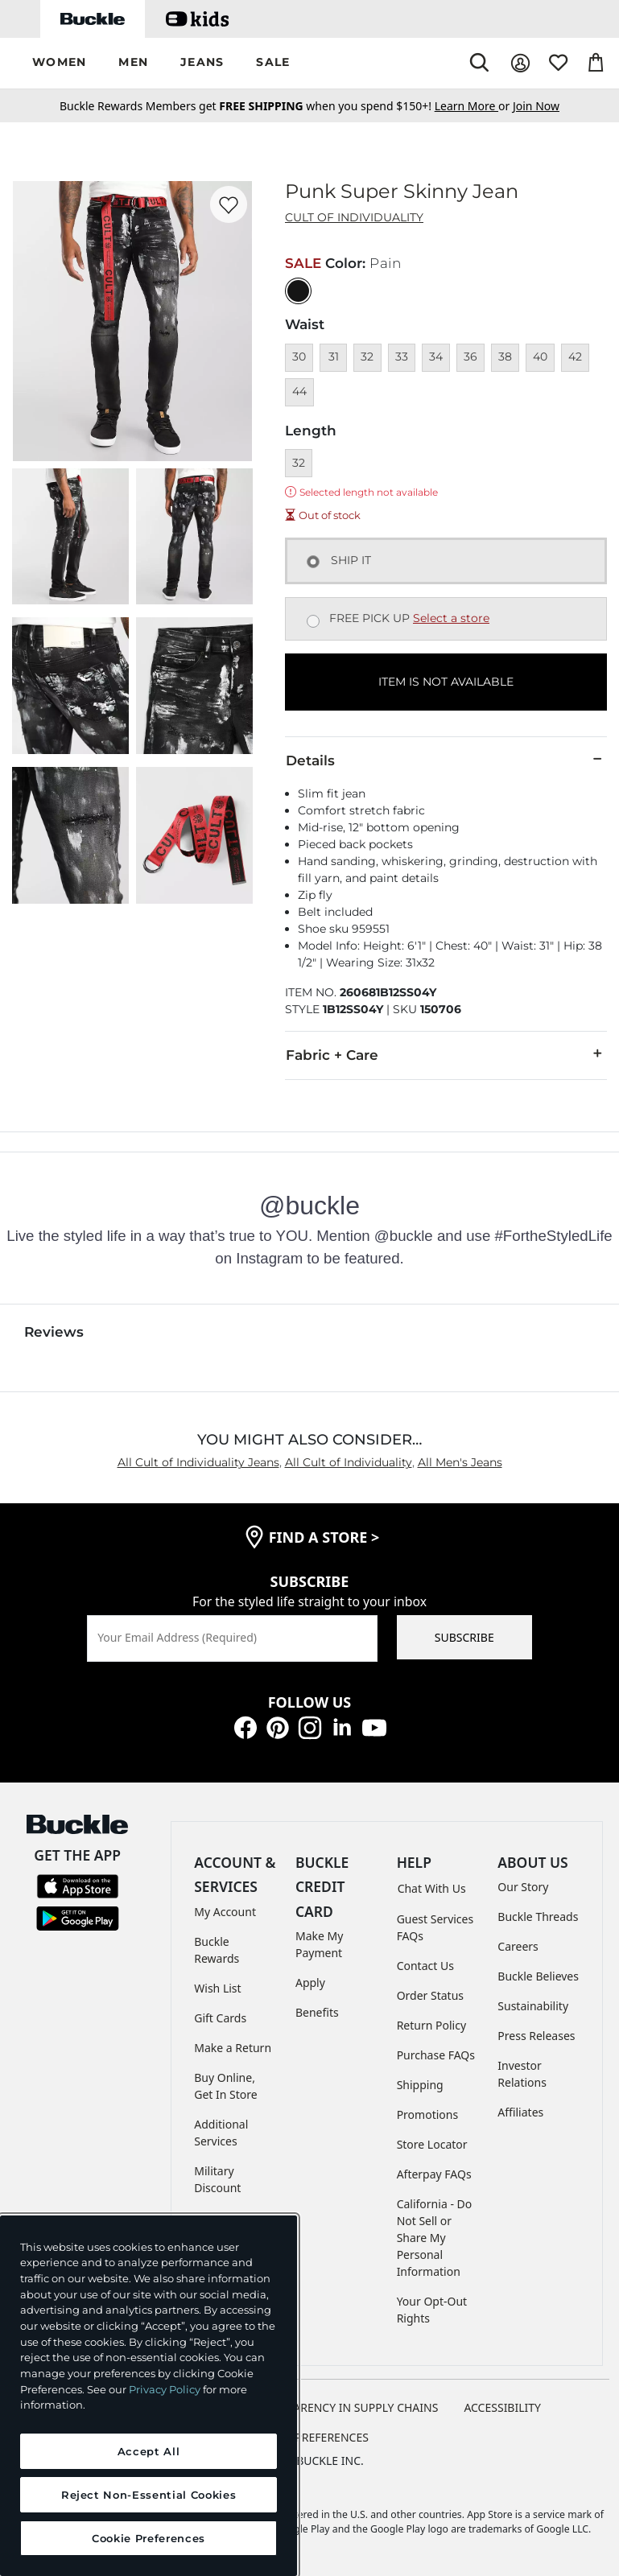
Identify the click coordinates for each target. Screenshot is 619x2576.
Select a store (451, 618)
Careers (517, 1946)
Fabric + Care (446, 1054)
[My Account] (520, 63)
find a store (324, 1537)
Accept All (149, 2451)
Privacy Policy (164, 2389)
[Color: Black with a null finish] (298, 291)
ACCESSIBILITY (502, 2407)
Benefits (317, 2012)
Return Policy (431, 2025)
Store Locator (432, 2144)
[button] (59, 63)
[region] (148, 2395)
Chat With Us (432, 1888)
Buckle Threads (537, 1916)
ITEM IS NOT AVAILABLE (446, 681)
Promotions (428, 2114)
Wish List (217, 1988)
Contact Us (425, 1965)
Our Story (522, 1886)
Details (446, 760)
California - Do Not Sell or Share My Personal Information (435, 2237)
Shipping (420, 2084)
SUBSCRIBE (464, 1637)
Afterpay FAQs (434, 2174)
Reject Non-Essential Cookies (148, 2494)
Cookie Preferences (309, 2437)
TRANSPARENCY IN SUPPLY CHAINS (345, 2407)
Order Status (430, 1995)
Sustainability (532, 2005)
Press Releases (536, 2035)
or (474, 105)
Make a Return (232, 2047)
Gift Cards (220, 2018)
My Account (225, 1911)
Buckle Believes (538, 1976)
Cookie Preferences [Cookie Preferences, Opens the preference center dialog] (148, 2538)
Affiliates (520, 2112)
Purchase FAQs (436, 2055)
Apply (310, 1982)
